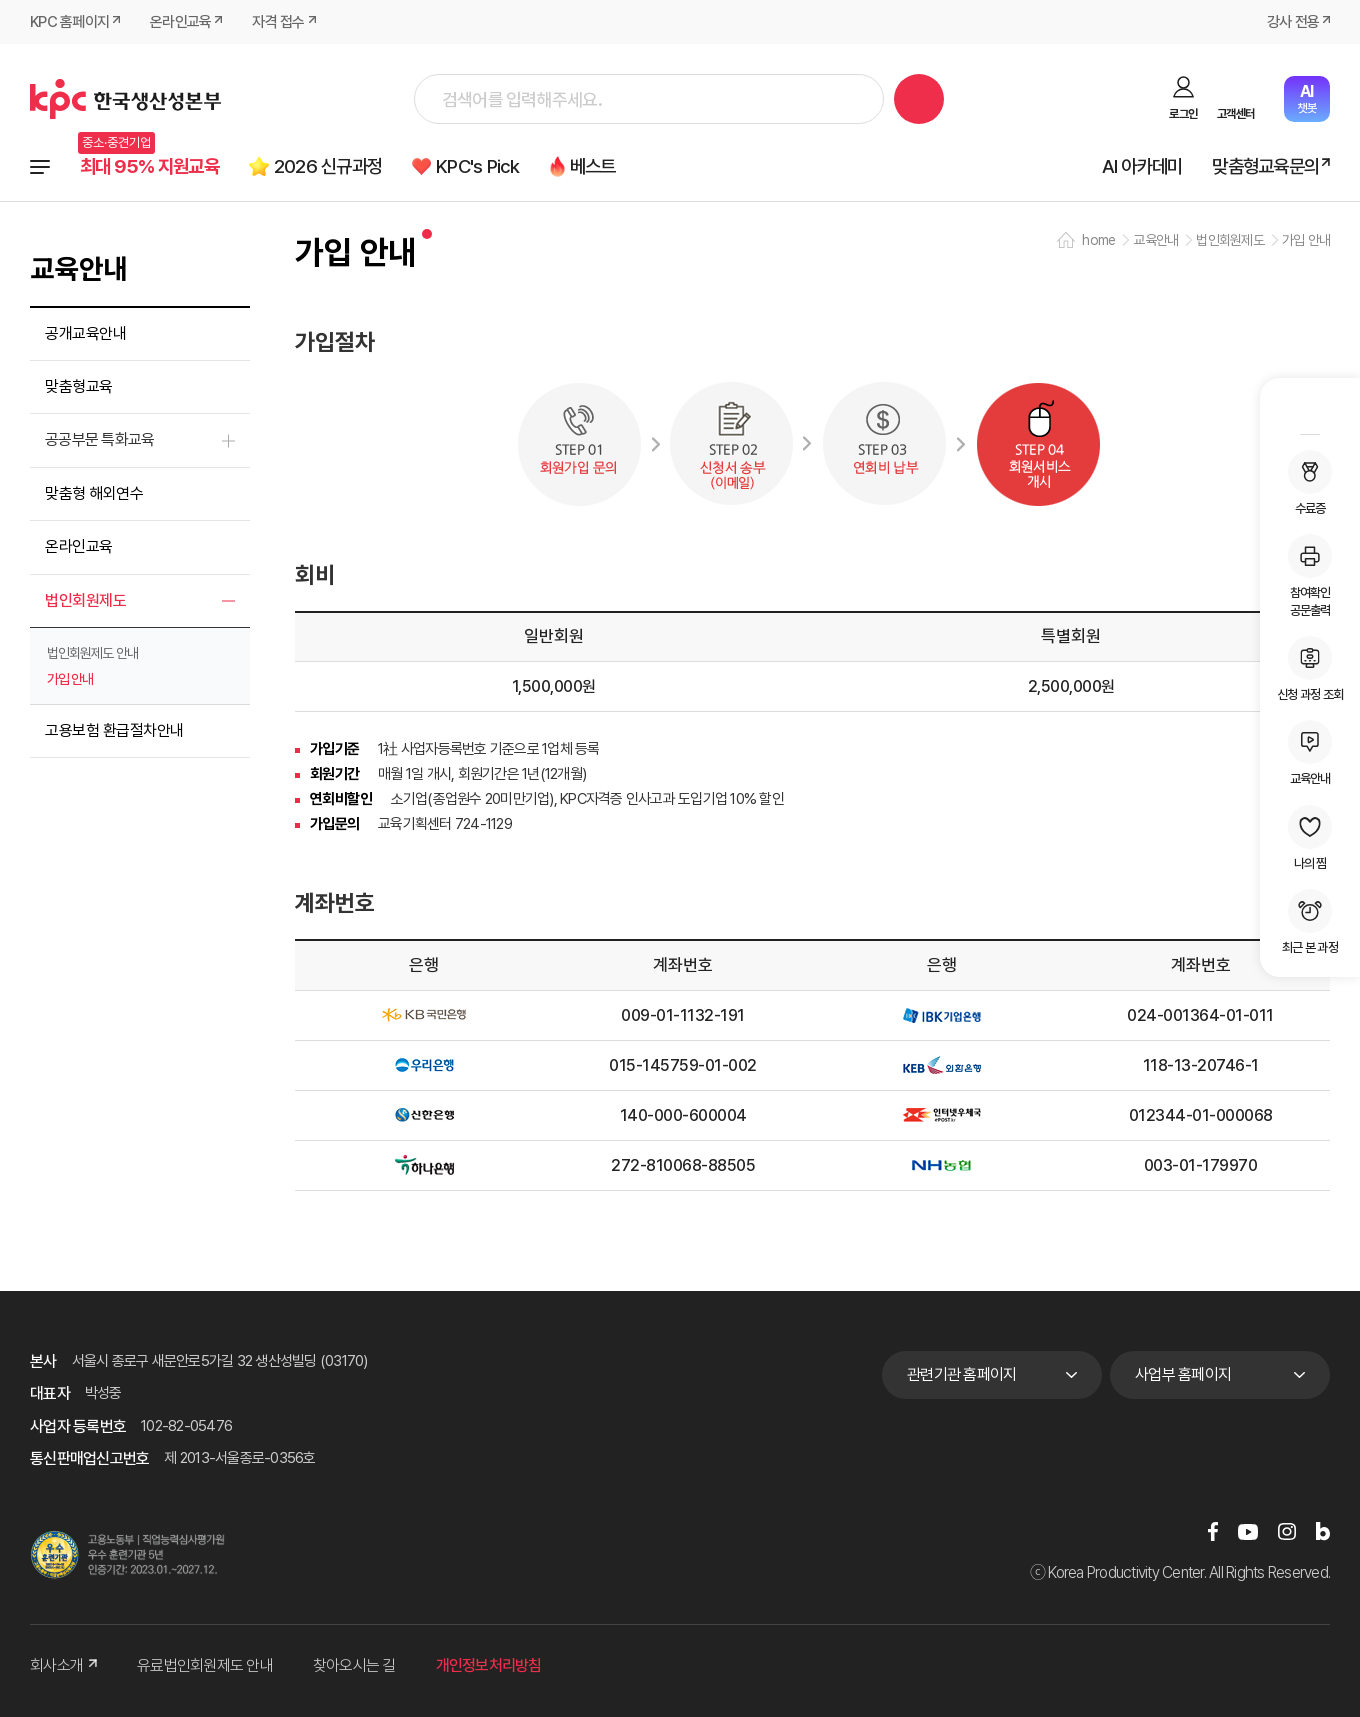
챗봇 (1306, 98)
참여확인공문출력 (1310, 576)
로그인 (1183, 114)
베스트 (593, 166)
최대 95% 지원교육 (149, 166)
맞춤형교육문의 (1265, 166)
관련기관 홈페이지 (961, 1374)
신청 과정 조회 (1310, 669)
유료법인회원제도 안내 (205, 1665)
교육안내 (1310, 753)
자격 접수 (278, 22)
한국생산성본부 (125, 99)
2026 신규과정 (328, 166)
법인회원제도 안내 (92, 653)
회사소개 (63, 1665)
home (1098, 240)
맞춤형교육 (79, 386)
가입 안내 (70, 679)
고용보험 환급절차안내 (114, 730)
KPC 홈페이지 (69, 22)
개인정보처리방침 (489, 1665)
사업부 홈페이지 (1183, 1374)
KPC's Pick (478, 166)
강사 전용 (1293, 22)
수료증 (1310, 483)
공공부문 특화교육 (99, 439)
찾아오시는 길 (354, 1665)
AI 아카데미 (1142, 166)
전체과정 (40, 167)
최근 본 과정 (1310, 922)
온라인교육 (180, 22)
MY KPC (1310, 409)
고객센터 (1235, 114)
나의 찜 (1310, 838)
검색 (919, 99)
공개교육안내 (85, 333)
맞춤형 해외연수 (94, 493)
